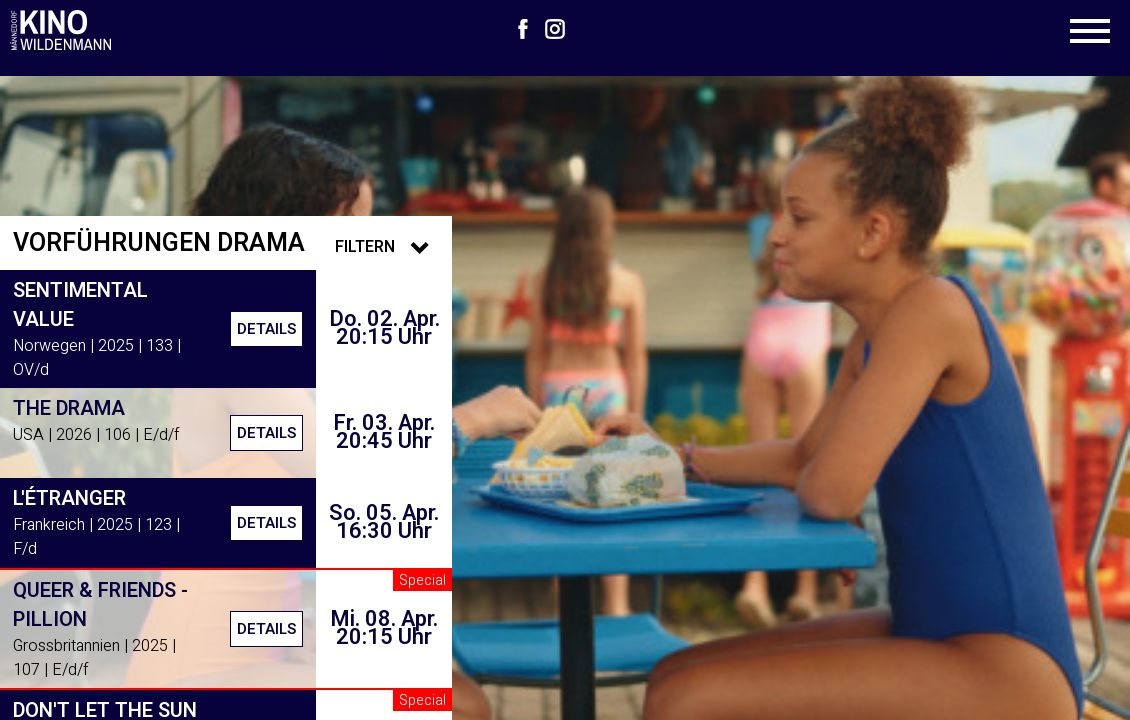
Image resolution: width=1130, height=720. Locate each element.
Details (266, 329)
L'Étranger (69, 498)
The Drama (69, 408)
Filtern (387, 247)
